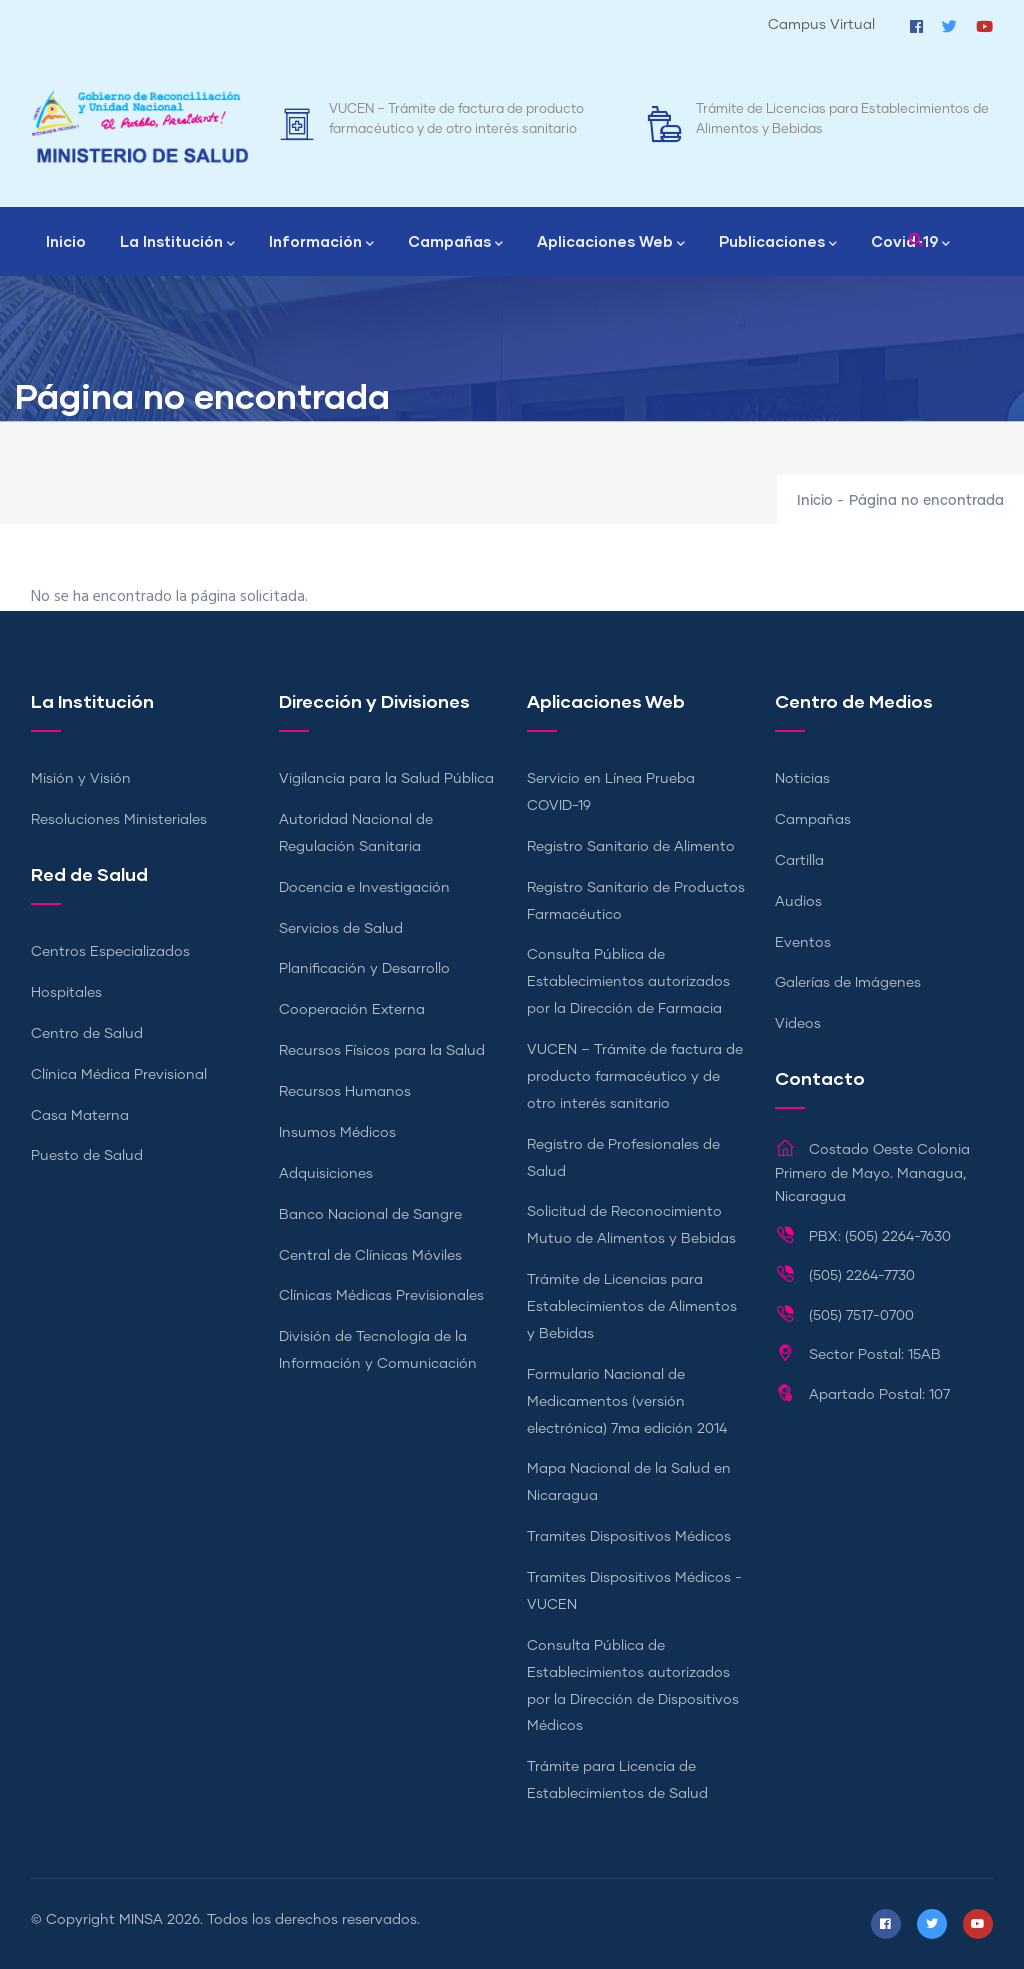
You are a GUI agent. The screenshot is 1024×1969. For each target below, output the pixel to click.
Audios (798, 902)
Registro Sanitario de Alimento (631, 847)
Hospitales (66, 993)
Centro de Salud (87, 1034)
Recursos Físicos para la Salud (382, 1051)
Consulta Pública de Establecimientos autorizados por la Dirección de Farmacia (628, 982)
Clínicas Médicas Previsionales (381, 1296)
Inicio (66, 241)
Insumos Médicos (337, 1133)
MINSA (141, 1920)
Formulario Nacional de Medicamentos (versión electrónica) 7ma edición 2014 (627, 1402)
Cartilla (799, 861)
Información (321, 243)
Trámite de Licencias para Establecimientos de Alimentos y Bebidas (632, 1307)
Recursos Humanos (345, 1092)
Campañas (455, 243)
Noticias (802, 779)
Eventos (803, 943)
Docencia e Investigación (364, 888)
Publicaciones (778, 243)
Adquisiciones (326, 1174)
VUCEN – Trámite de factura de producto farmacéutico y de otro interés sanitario (635, 1077)
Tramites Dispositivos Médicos (629, 1537)
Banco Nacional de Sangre (370, 1215)
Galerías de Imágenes (848, 983)
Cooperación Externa (352, 1010)
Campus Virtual (821, 25)
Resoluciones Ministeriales (119, 820)
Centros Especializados (110, 952)
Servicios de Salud (341, 929)
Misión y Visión (81, 779)
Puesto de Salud (87, 1156)
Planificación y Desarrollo (364, 969)
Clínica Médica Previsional (119, 1075)
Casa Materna (80, 1116)
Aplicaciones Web (611, 243)
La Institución (177, 243)
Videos (798, 1024)
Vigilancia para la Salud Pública (386, 779)
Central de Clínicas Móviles (370, 1256)
